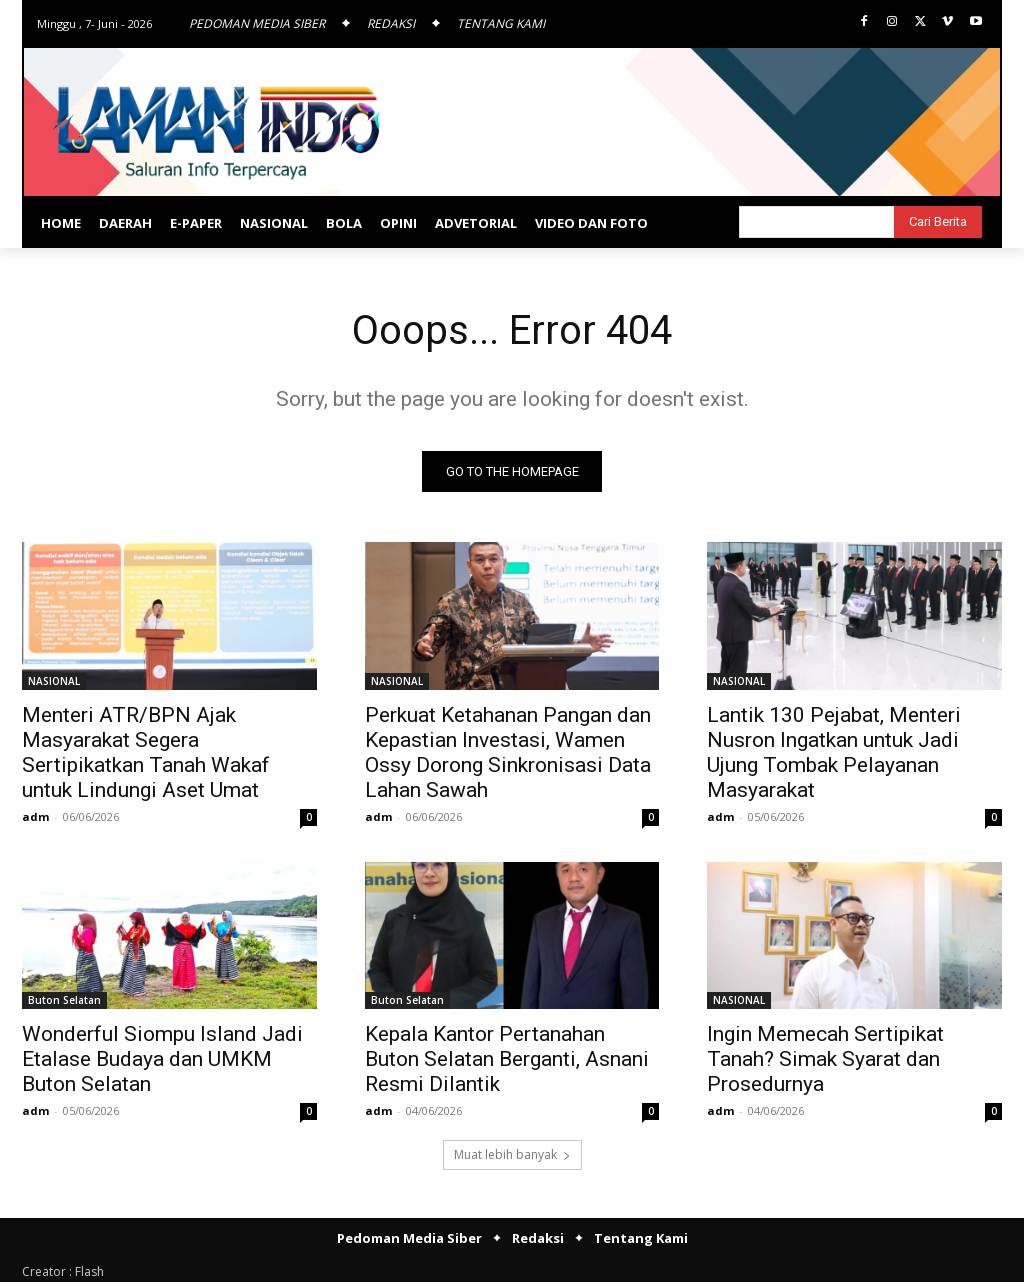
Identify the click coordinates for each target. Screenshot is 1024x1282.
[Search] (938, 222)
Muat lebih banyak (512, 1154)
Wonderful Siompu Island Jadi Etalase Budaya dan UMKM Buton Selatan (162, 1059)
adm (35, 816)
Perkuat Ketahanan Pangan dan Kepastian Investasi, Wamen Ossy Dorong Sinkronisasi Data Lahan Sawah (508, 752)
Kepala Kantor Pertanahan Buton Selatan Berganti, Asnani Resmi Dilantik (507, 1059)
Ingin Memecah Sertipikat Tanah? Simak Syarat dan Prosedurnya (825, 1059)
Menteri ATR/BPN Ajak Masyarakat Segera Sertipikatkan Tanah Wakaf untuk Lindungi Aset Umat (146, 752)
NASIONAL (54, 681)
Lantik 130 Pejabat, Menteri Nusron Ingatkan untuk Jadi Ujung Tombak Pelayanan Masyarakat (834, 752)
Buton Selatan (64, 1000)
